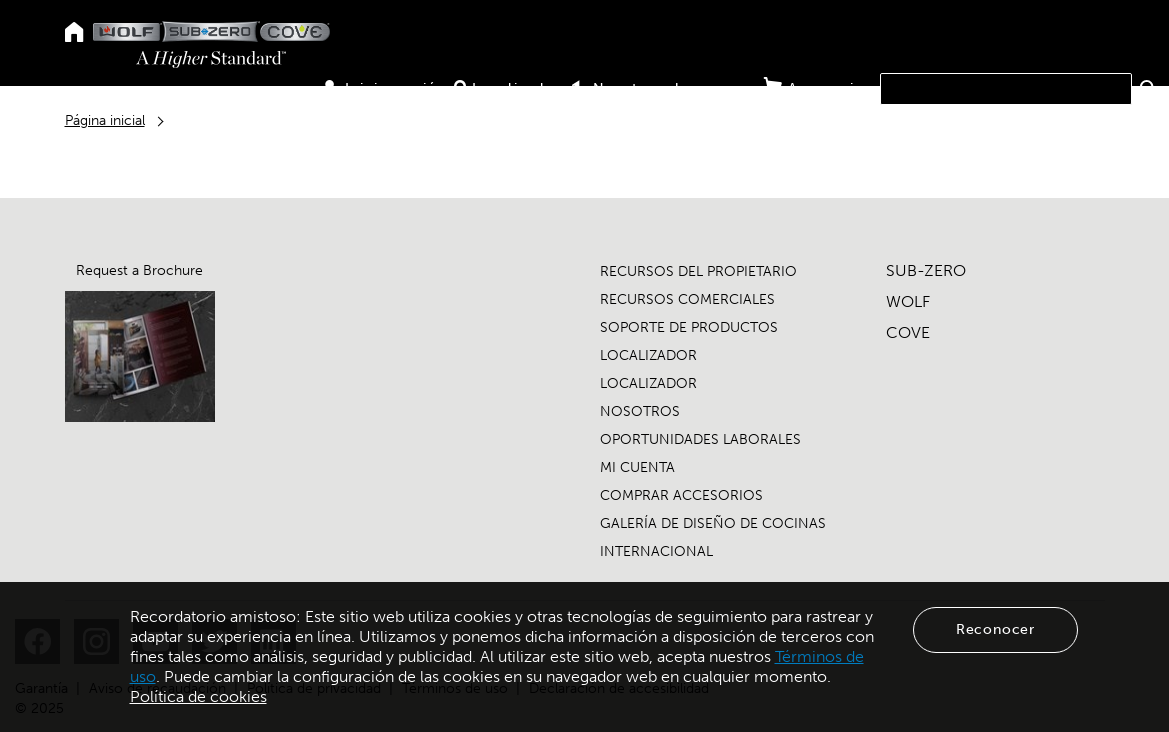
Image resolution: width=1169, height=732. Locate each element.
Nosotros (1070, 121)
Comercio (890, 121)
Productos (694, 121)
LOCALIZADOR (648, 355)
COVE (908, 332)
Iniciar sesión (384, 89)
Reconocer (995, 629)
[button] (1148, 88)
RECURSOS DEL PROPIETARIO (698, 271)
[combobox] (1006, 89)
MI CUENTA (637, 467)
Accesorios (818, 88)
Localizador (507, 89)
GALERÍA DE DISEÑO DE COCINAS (713, 523)
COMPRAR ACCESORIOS (681, 495)
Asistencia (981, 121)
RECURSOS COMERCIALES (687, 299)
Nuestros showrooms (662, 89)
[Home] (74, 33)
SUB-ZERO (926, 270)
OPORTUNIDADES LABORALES (700, 439)
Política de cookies (198, 696)
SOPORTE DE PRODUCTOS (689, 327)
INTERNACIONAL (656, 551)
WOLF (908, 301)
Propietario (793, 121)
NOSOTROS (640, 411)
